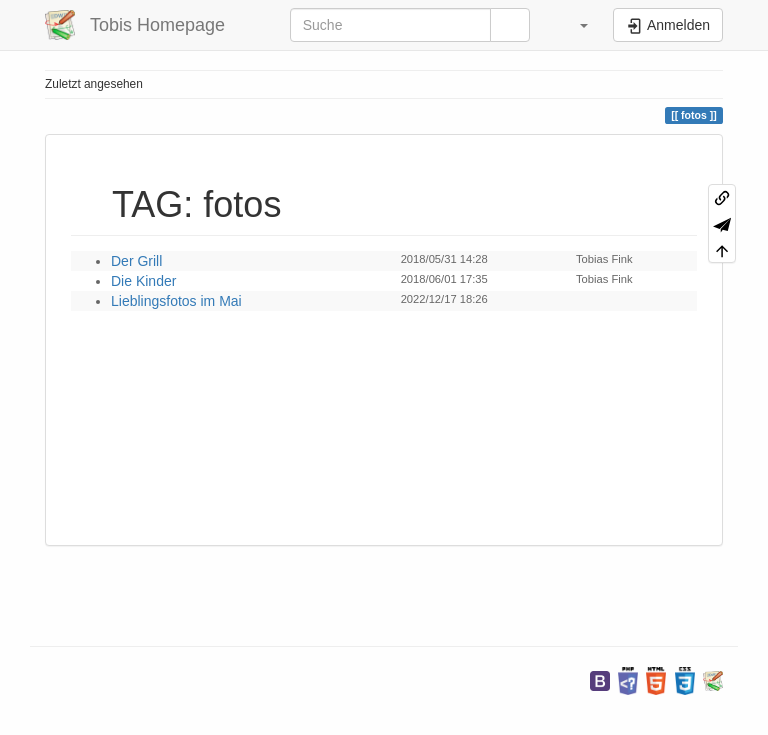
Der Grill (136, 261)
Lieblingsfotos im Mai (176, 301)
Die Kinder (143, 281)
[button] (574, 25)
